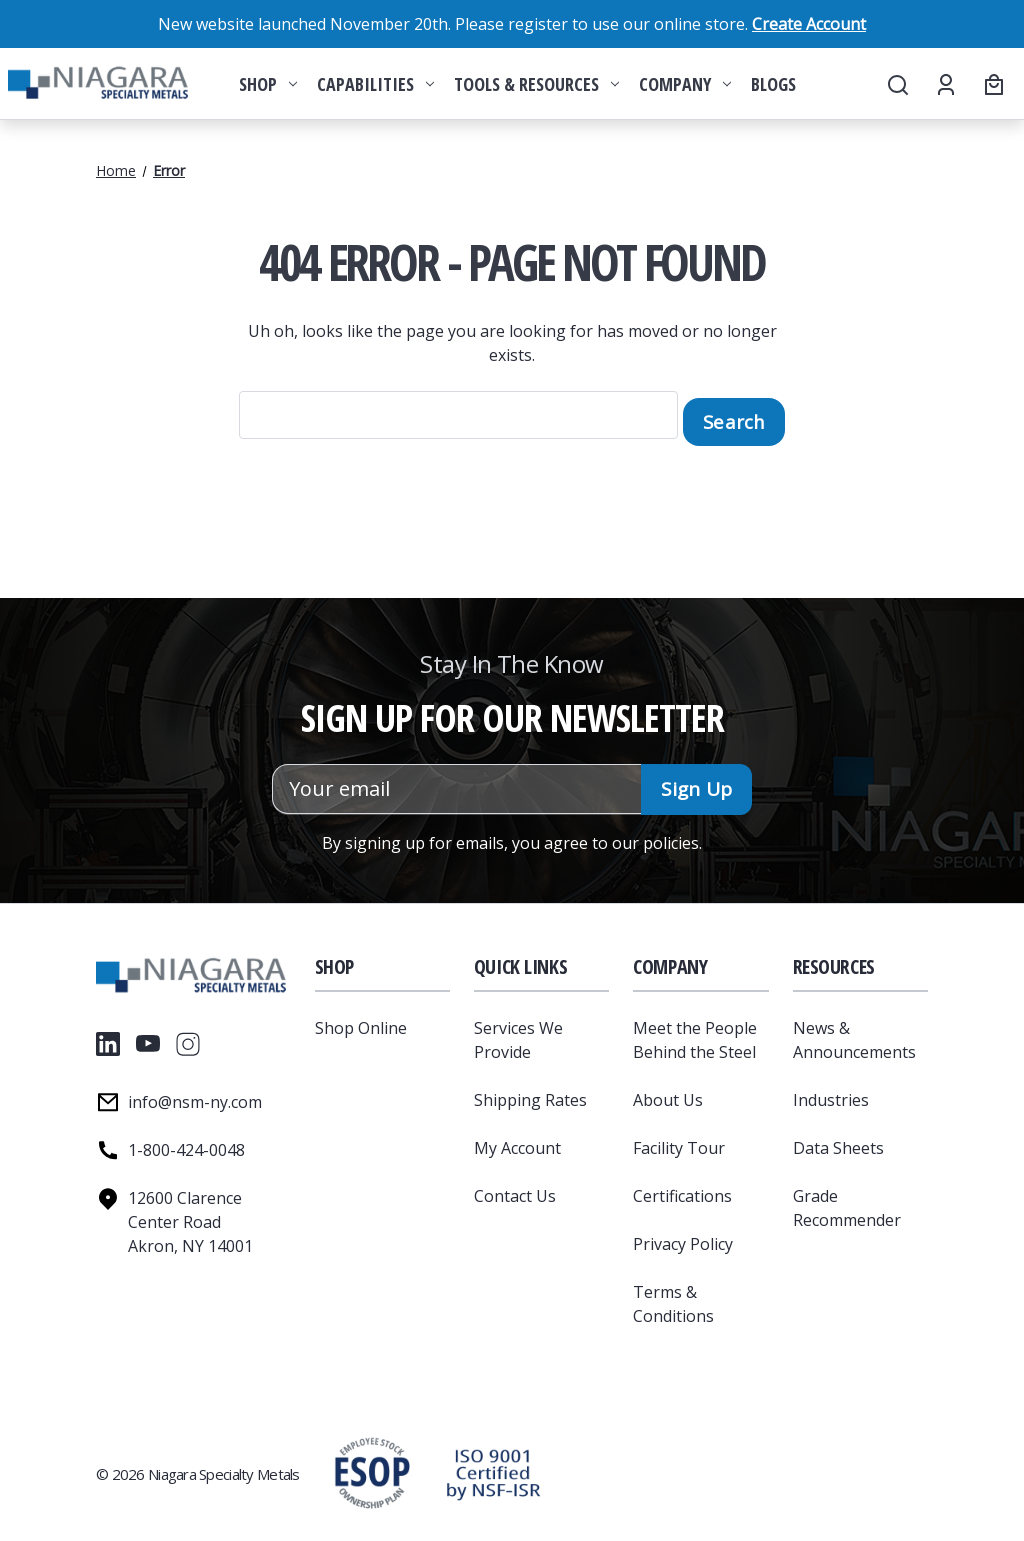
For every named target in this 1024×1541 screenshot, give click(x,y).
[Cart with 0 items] (991, 84)
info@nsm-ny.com (195, 1095)
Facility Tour (679, 1141)
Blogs (773, 84)
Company (685, 84)
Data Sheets (838, 1141)
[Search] (896, 84)
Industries (831, 1093)
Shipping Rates (530, 1093)
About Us (668, 1093)
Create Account (809, 24)
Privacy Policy (683, 1237)
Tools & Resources (536, 84)
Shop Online (361, 1021)
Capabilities (375, 84)
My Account (517, 1141)
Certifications (682, 1189)
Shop (268, 84)
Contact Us (515, 1189)
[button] (493, 1467)
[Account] (944, 84)
